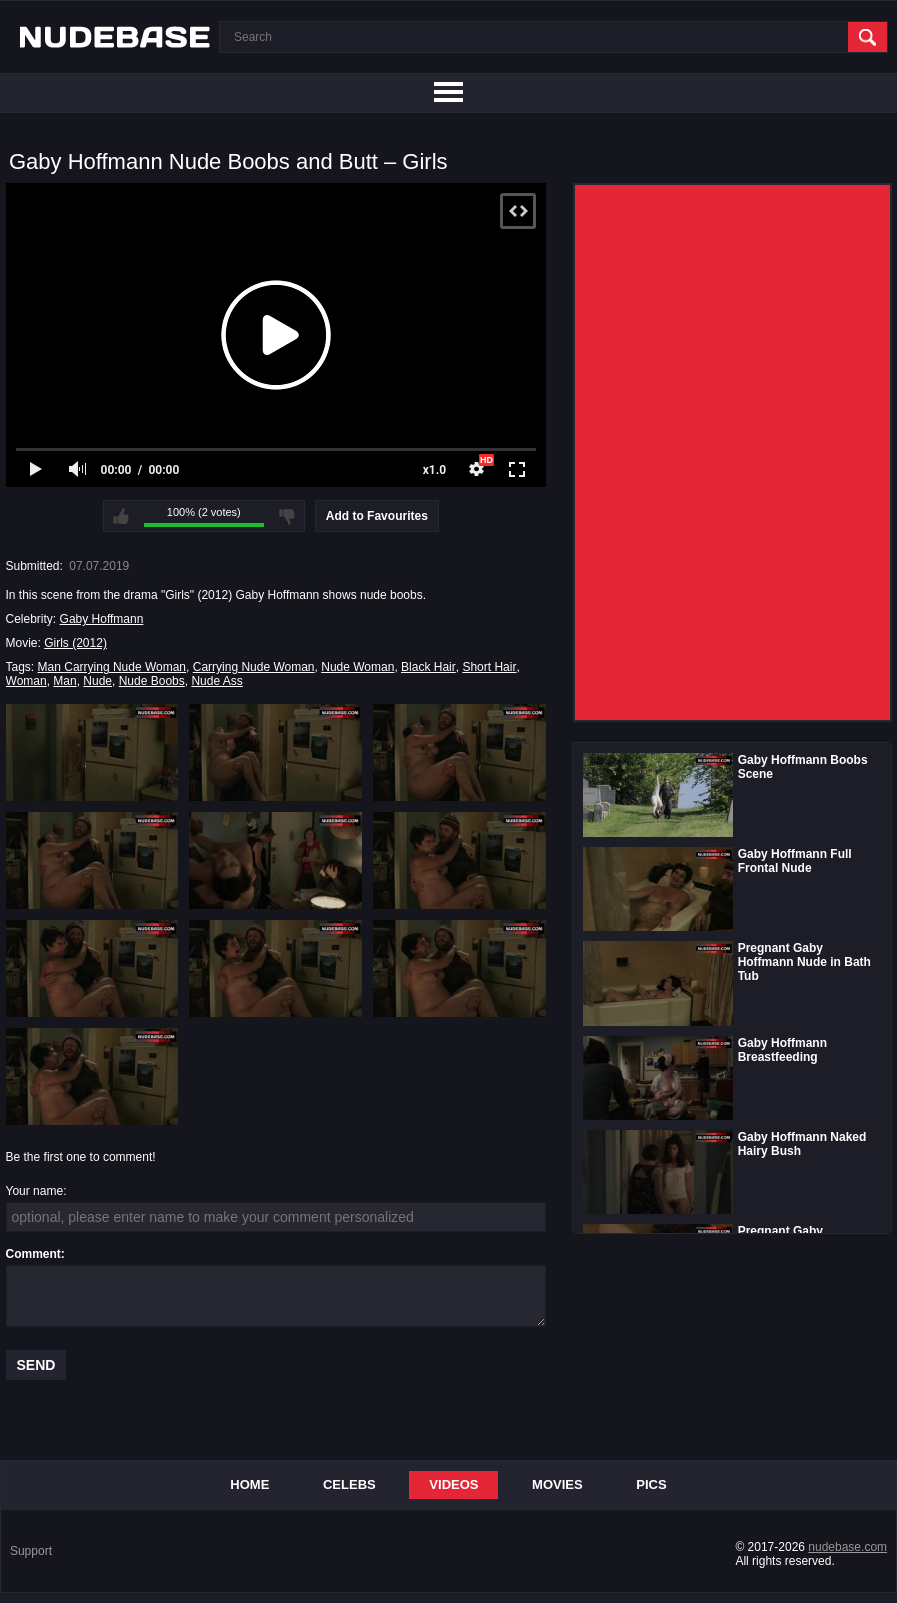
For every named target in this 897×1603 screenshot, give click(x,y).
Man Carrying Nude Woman (112, 667)
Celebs (349, 1484)
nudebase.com (847, 1547)
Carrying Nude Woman (254, 667)
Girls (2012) (75, 643)
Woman (26, 681)
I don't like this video (287, 516)
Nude (97, 681)
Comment (33, 1254)
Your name (35, 1191)
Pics (651, 1484)
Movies (557, 1484)
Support (31, 1551)
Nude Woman (357, 667)
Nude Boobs (152, 681)
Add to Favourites (377, 516)
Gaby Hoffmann (102, 619)
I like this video (121, 516)
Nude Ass (216, 681)
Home (249, 1484)
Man (64, 681)
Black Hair (428, 667)
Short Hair (489, 667)
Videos (453, 1484)
